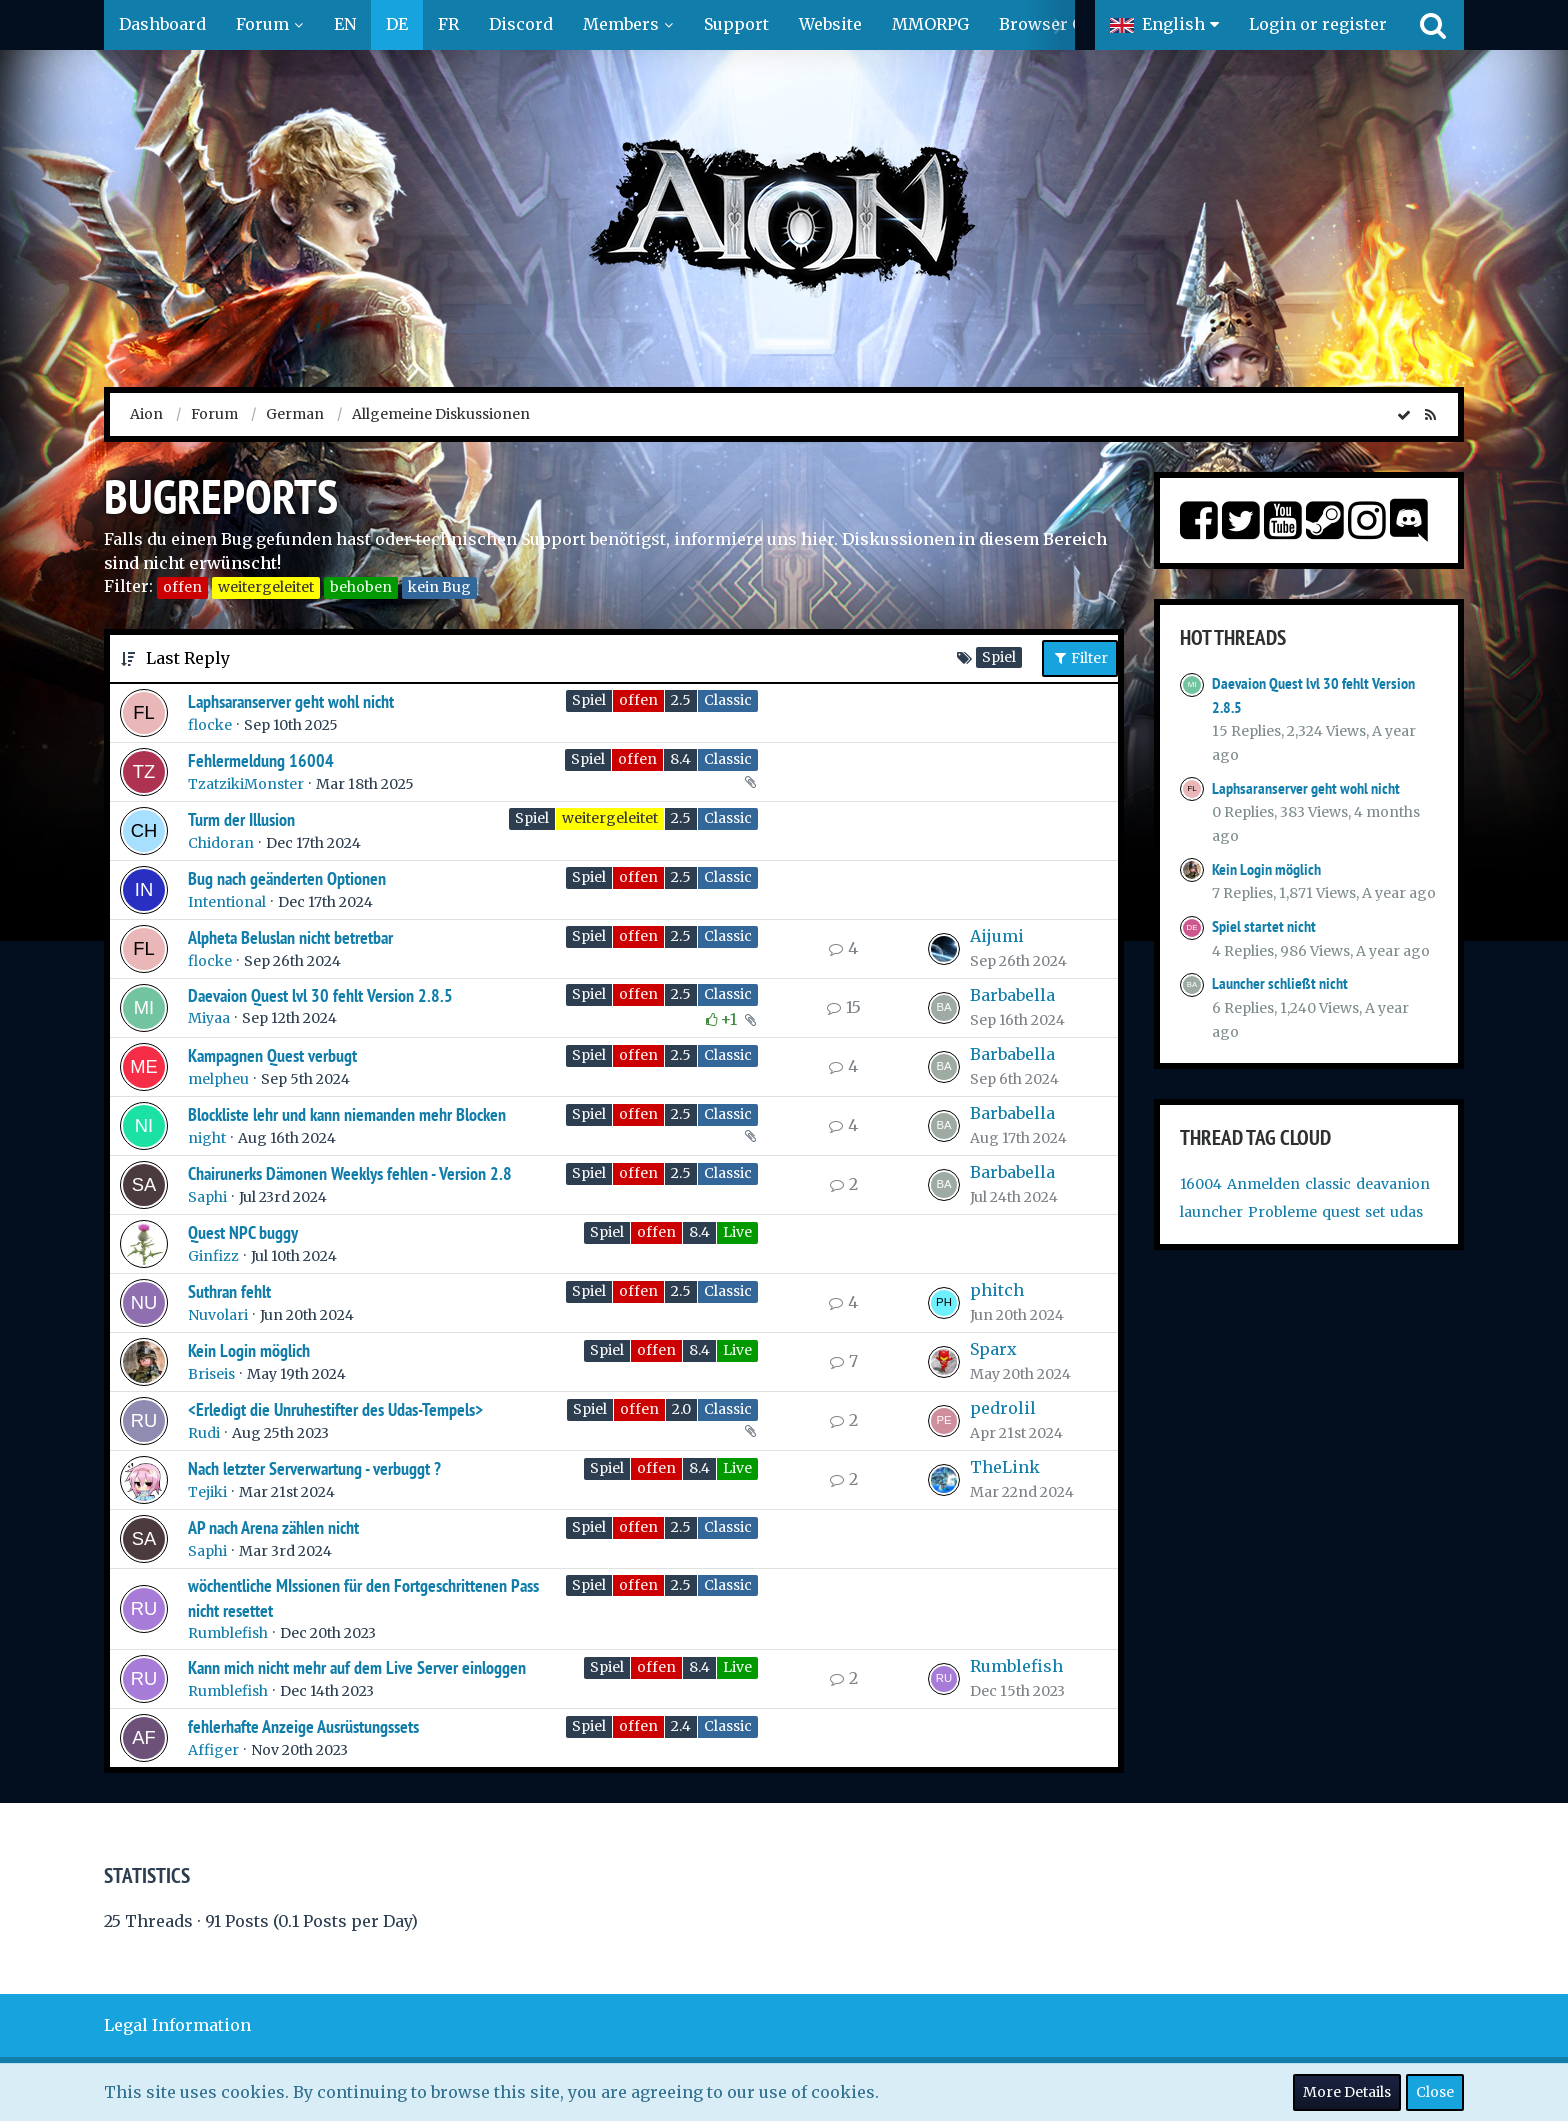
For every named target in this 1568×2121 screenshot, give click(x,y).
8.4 (680, 759)
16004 (1201, 1184)
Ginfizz (213, 1256)
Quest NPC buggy (243, 1232)
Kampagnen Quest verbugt (272, 1055)
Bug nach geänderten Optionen (287, 878)
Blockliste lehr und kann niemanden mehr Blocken (347, 1114)
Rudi (204, 1433)
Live (737, 1232)
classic (1328, 1184)
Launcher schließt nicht (1280, 983)
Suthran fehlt (229, 1291)
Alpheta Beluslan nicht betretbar (290, 937)
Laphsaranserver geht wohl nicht (291, 701)
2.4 (681, 1726)
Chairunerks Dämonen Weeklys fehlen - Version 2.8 (350, 1173)
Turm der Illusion (241, 819)
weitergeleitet (266, 587)
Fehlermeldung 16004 (261, 760)
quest (1341, 1212)
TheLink (1005, 1467)
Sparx (993, 1349)
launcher (1211, 1212)
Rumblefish (228, 1633)
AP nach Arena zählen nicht (273, 1527)
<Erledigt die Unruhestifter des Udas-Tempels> (335, 1409)
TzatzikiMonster (246, 784)
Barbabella (1012, 995)
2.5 (681, 700)
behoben (361, 587)
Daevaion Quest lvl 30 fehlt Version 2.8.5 (320, 995)
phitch (997, 1290)
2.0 (681, 1409)
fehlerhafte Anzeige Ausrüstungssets (303, 1726)
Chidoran (221, 843)
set (1375, 1212)
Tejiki (207, 1492)
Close (1435, 2092)
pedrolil (1003, 1408)
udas (1406, 1212)
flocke (210, 725)
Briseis (211, 1374)
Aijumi (997, 936)
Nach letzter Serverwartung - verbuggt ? (314, 1468)
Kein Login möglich (249, 1350)
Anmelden (1263, 1184)
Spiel (589, 700)
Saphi (207, 1197)
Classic (728, 700)
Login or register (1318, 24)
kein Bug (439, 587)
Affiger (213, 1750)
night (207, 1138)
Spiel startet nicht (1264, 926)
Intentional (227, 902)
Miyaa (209, 1018)
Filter (1080, 658)
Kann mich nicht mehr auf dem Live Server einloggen (357, 1667)
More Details (1347, 2092)
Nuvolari (218, 1315)
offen (182, 587)
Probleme (1282, 1212)
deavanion (1393, 1184)
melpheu (218, 1079)
